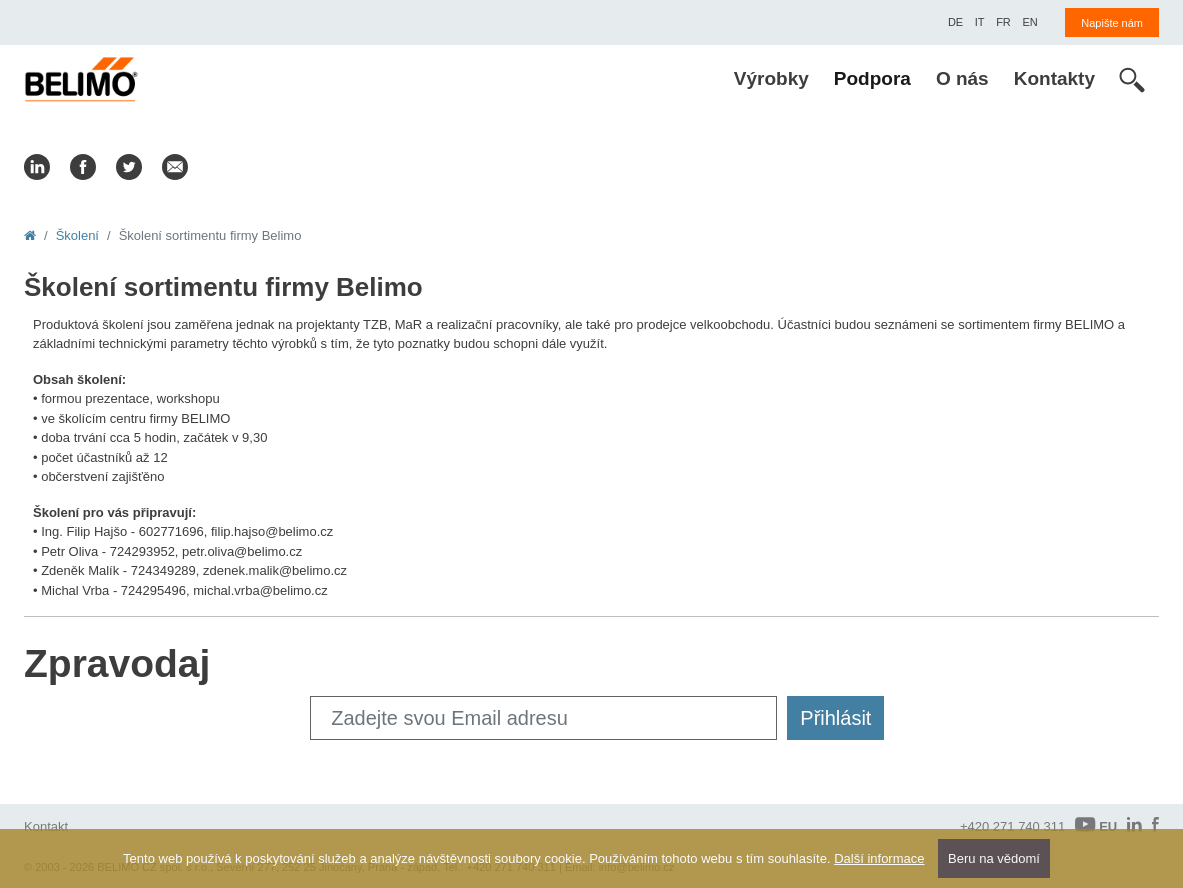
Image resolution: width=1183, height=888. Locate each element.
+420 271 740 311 (1012, 826)
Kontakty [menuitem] (1054, 78)
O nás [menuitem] (962, 78)
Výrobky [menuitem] (771, 78)
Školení (77, 235)
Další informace (879, 858)
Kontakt (46, 826)
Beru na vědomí (994, 858)
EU (1096, 825)
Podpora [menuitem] (872, 78)
